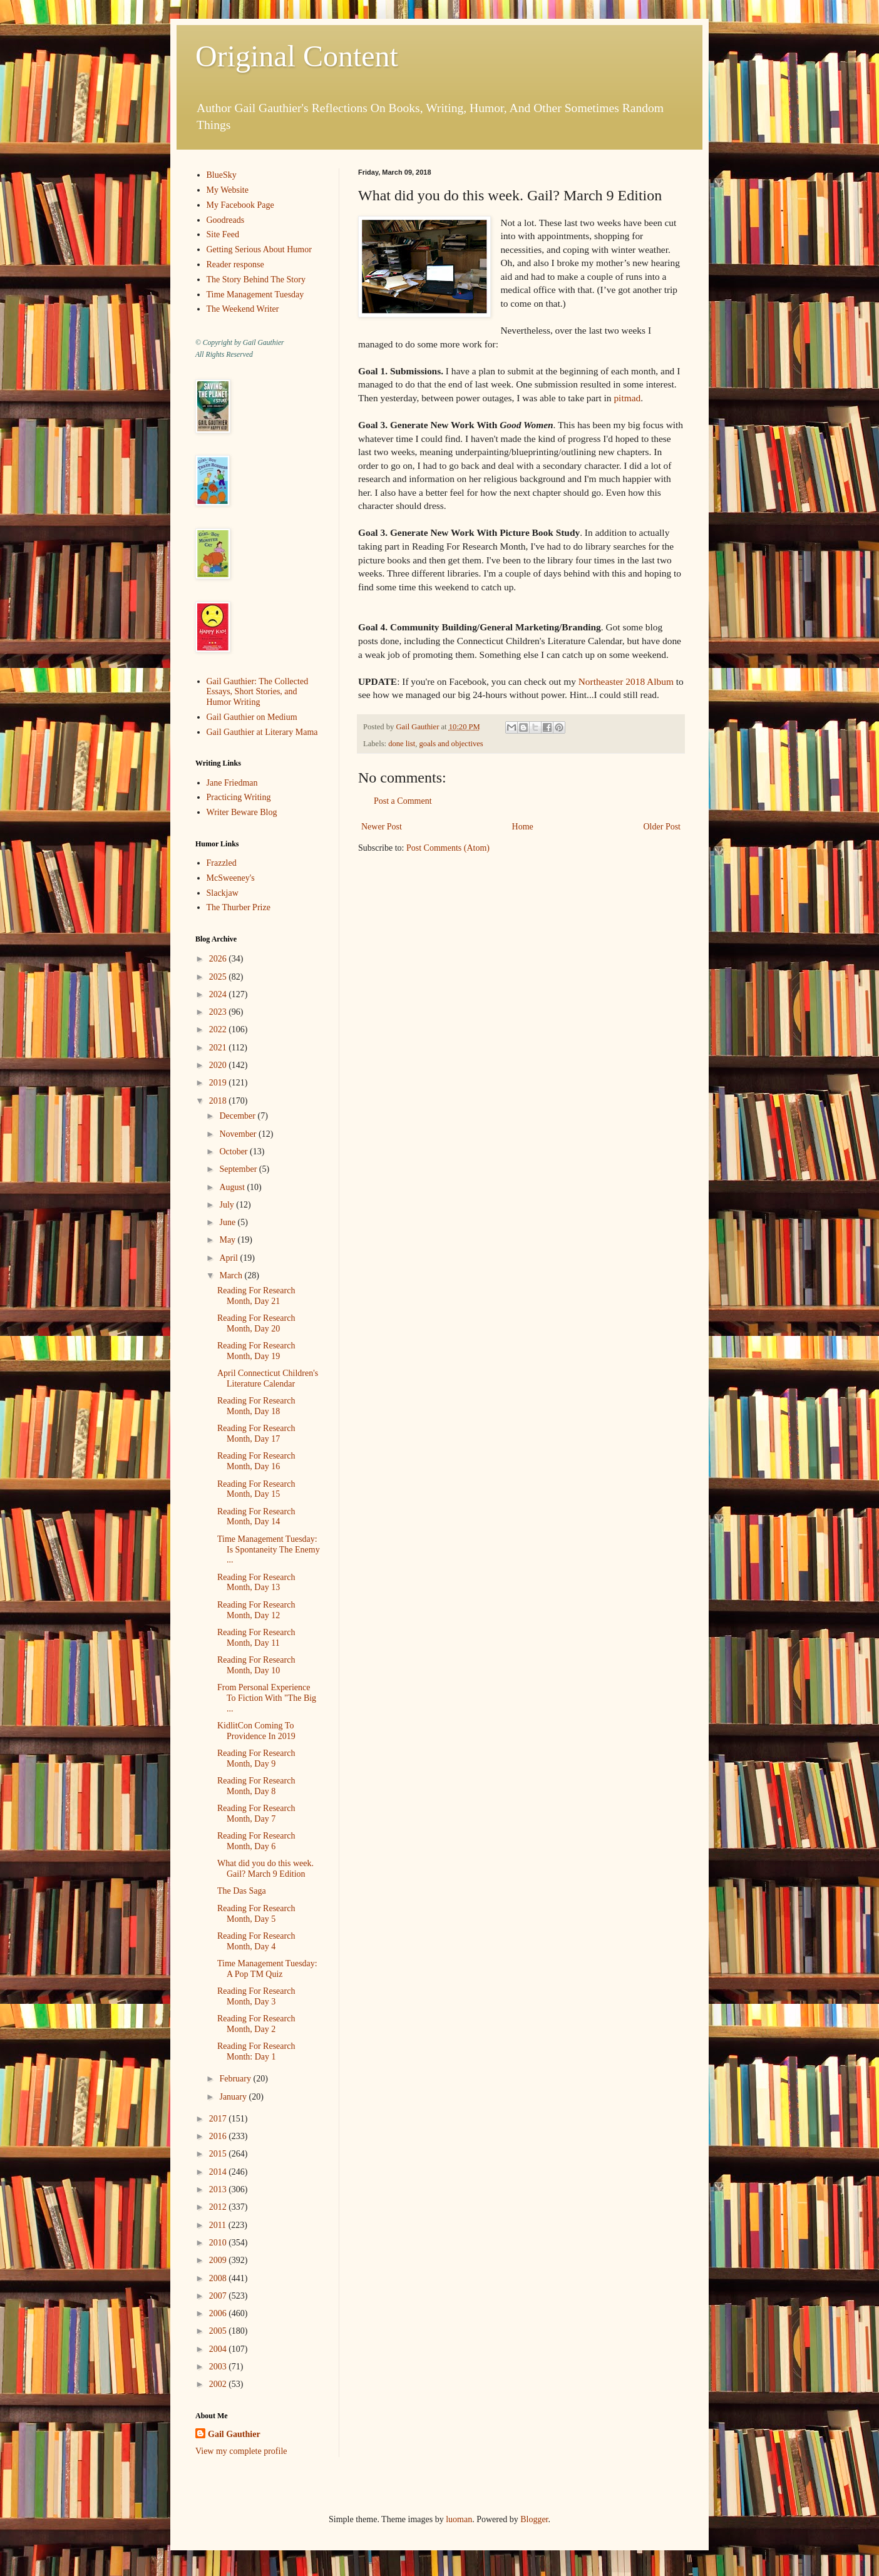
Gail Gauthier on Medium (252, 717)
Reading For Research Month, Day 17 (256, 1434)
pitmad (627, 398)
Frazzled (222, 863)
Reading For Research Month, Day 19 (256, 1351)
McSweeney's (231, 878)
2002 (219, 2384)
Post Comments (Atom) (448, 848)
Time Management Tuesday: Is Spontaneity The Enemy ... (268, 1549)
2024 (219, 994)
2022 (219, 1029)
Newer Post (381, 826)
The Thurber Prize (238, 907)
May (228, 1239)
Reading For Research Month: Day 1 (256, 2051)
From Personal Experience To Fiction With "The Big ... (266, 1698)
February (236, 2078)
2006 (219, 2313)
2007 (219, 2296)
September (239, 1169)
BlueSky (222, 175)
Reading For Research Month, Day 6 (256, 1841)
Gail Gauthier (234, 2434)
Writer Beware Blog (242, 812)
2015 (219, 2153)
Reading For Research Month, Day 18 (256, 1406)
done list (401, 743)
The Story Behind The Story (256, 279)
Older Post (662, 826)
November (239, 1134)
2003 (219, 2366)
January (234, 2096)
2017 (219, 2118)
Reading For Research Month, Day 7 (256, 1814)
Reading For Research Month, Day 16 (256, 1461)
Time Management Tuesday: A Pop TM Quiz (267, 1969)
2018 (219, 1101)
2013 (219, 2189)
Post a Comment (403, 801)
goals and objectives (451, 743)
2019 (219, 1082)
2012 (219, 2207)
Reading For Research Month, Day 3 (256, 1996)
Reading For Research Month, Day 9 (256, 1758)
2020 (219, 1065)
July (227, 1204)
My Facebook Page (240, 205)
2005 (219, 2331)
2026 (219, 958)
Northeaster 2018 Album (626, 681)
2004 (219, 2349)
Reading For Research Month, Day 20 (256, 1323)
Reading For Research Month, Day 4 (256, 1941)
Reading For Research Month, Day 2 (256, 2024)
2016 (219, 2136)
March (231, 1275)
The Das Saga (241, 1891)
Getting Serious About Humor (259, 249)
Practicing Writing (239, 797)
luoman (459, 2519)
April (229, 1258)
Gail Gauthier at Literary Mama (262, 732)
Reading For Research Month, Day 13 (256, 1583)
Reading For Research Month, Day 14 (256, 1517)
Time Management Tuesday (255, 294)
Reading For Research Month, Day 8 (256, 1786)
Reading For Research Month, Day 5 (256, 1914)
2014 (219, 2172)
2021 (219, 1047)
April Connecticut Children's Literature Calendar (267, 1378)
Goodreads (226, 220)
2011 (219, 2225)
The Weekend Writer (243, 309)
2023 (219, 1012)
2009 (219, 2260)
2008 (219, 2278)
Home (522, 826)
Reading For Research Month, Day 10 (256, 1665)
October (234, 1151)
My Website (228, 190)
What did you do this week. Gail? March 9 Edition (265, 1869)
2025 (219, 977)
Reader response (235, 264)
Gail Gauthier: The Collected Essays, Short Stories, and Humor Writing (258, 692)
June (228, 1222)
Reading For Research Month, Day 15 (256, 1489)
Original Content (296, 56)
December (238, 1116)
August (233, 1187)
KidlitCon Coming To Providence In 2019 (256, 1731)
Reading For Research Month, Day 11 (256, 1638)
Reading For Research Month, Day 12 (256, 1610)
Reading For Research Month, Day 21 (256, 1296)
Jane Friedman (232, 783)
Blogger (534, 2519)
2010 (219, 2242)
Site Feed (223, 234)
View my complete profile (241, 2451)
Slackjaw (223, 893)
